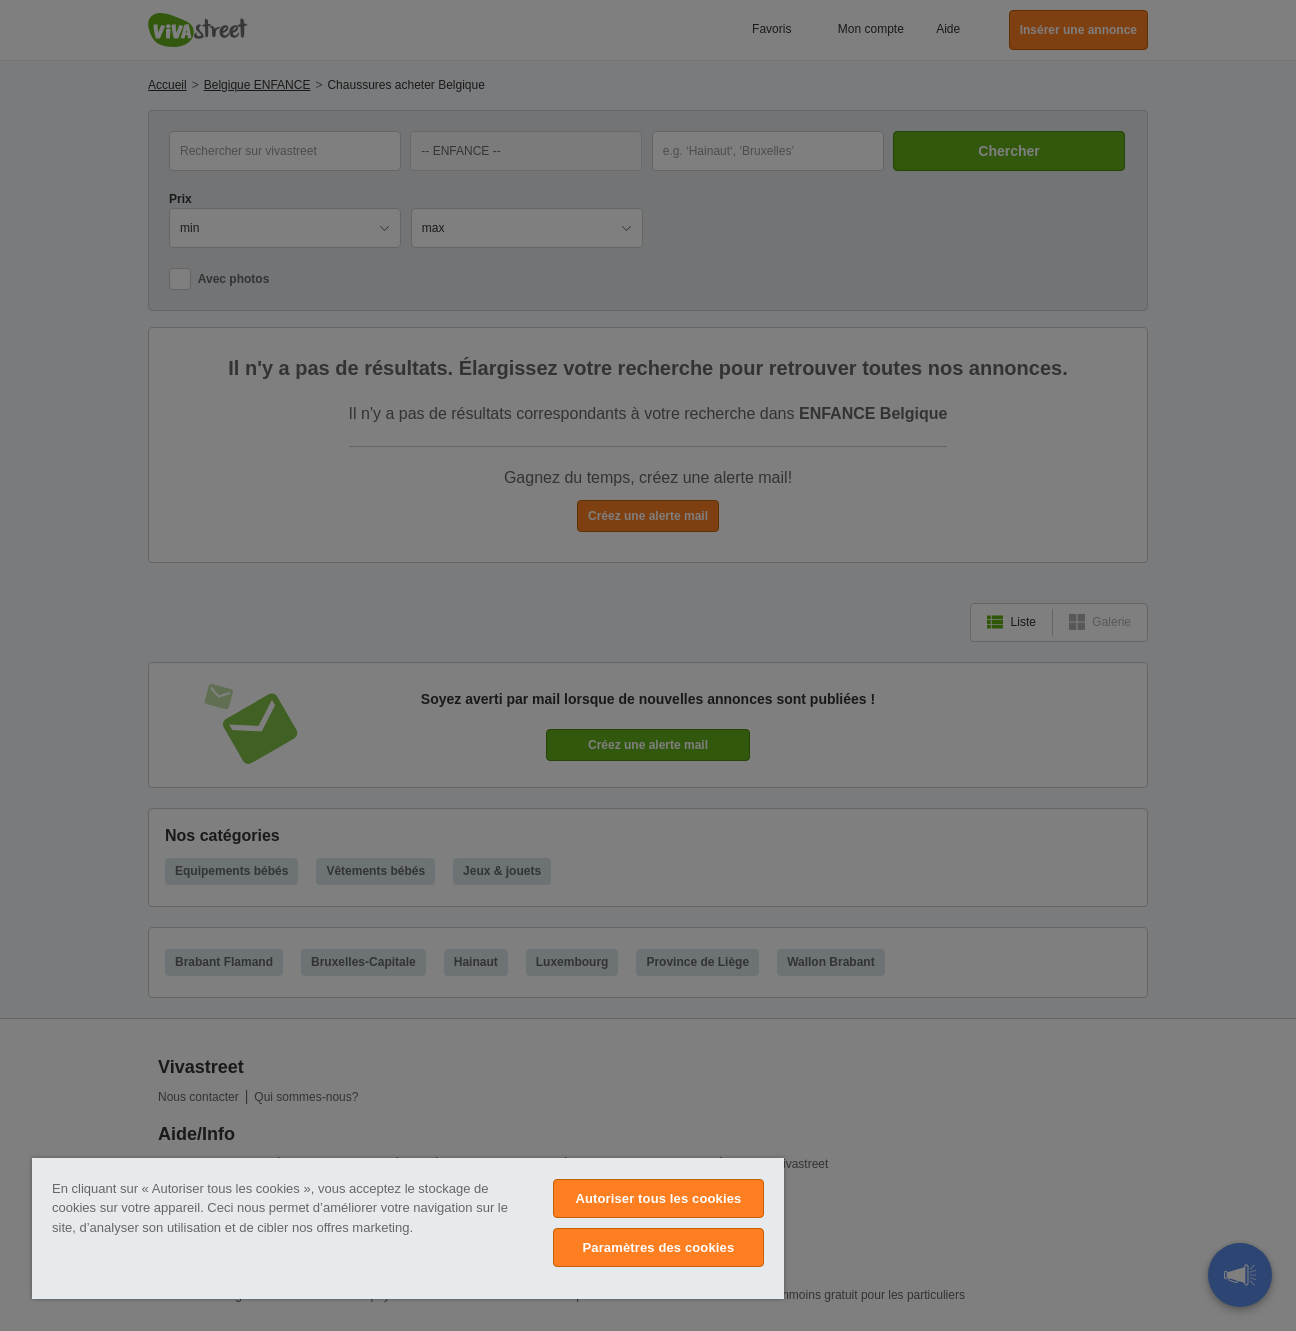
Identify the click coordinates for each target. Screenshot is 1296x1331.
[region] (408, 1228)
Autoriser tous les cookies (658, 1198)
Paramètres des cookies (659, 1247)
